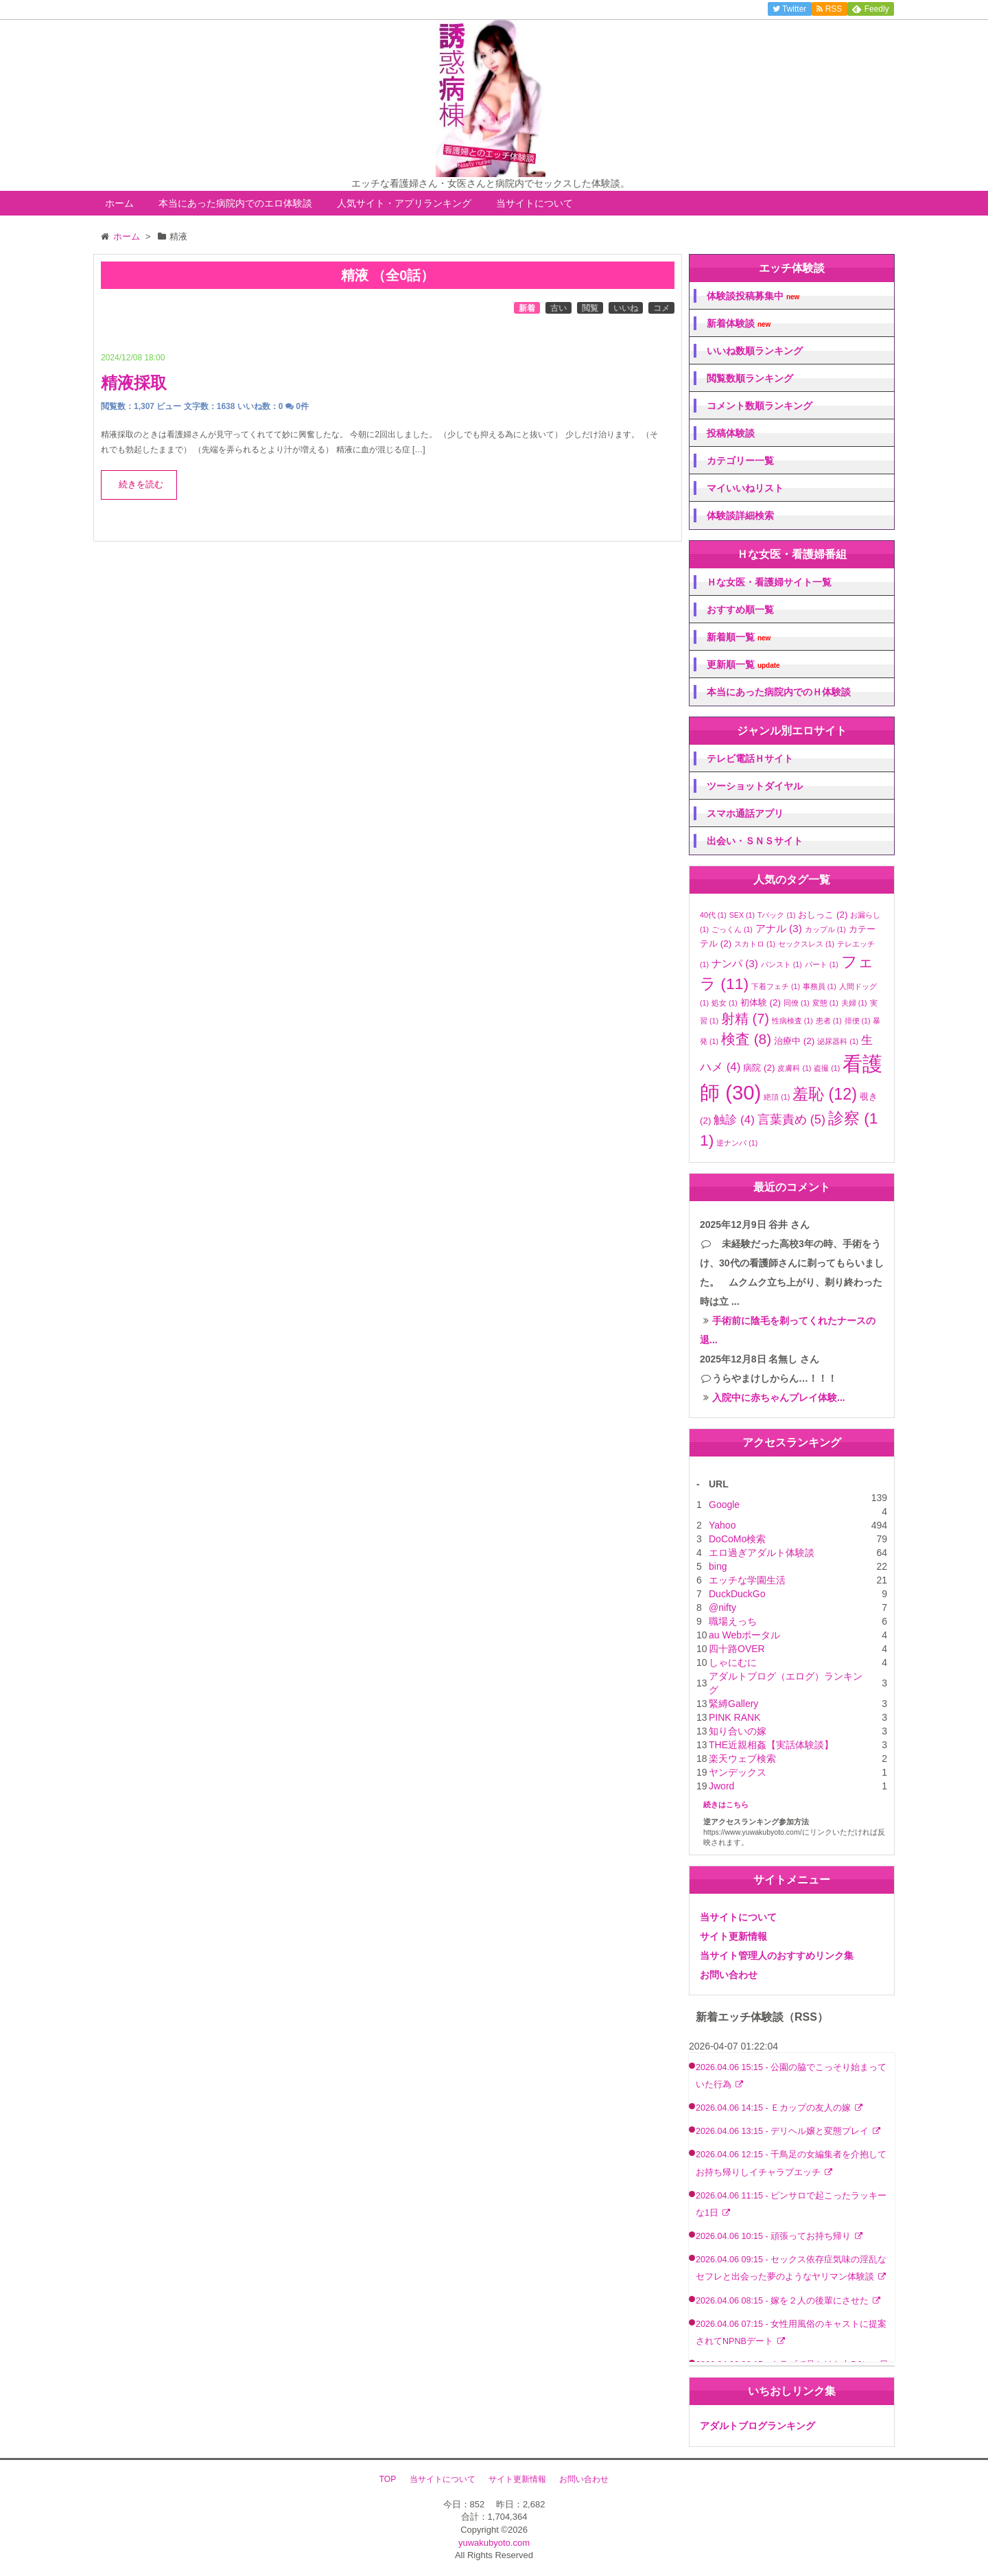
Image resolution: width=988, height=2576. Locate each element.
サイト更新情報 (733, 1936)
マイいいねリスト (745, 488)
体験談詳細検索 (740, 515)
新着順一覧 (739, 637)
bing (718, 1566)
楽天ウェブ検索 (742, 1758)
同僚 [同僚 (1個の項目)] (797, 1003)
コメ (661, 308)
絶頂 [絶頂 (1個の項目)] (777, 1097)
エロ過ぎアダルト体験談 (761, 1552)
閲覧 (590, 308)
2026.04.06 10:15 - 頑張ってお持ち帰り (775, 2236)
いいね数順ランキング (755, 351)
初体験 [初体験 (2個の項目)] (760, 1002)
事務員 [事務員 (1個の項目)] (819, 986)
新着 (527, 308)
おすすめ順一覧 (740, 609)
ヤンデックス (737, 1772)
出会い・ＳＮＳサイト (755, 841)
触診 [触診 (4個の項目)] (734, 1119)
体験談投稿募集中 (753, 296)
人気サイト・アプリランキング (404, 203)
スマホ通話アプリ (745, 813)
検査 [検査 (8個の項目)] (746, 1039)
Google (724, 1504)
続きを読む (141, 484)
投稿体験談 (731, 433)
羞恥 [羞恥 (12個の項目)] (824, 1094)
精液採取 (134, 382)
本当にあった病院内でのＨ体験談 (779, 692)
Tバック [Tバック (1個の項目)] (776, 915)
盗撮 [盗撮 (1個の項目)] (827, 1068)
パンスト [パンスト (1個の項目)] (781, 964)
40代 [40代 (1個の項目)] (713, 915)
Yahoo (722, 1525)
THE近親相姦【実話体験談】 (771, 1744)
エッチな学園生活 (747, 1580)
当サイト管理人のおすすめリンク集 (777, 1955)
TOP (387, 2479)
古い (558, 308)
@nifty (722, 1607)
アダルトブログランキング (757, 2425)
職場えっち (733, 1621)
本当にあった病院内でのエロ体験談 (235, 203)
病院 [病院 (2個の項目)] (759, 1068)
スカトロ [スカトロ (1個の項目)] (754, 944)
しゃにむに (733, 1662)
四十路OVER (737, 1648)
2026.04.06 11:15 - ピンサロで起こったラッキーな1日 (791, 2204)
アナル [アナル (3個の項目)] (778, 928)
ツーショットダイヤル (755, 786)
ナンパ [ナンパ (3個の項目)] (734, 963)
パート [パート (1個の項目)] (821, 964)
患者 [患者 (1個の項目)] (829, 1021)
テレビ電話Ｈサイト (750, 758)
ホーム (119, 203)
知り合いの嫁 (737, 1731)
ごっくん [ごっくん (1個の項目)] (732, 929)
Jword (721, 1785)
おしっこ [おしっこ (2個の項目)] (822, 914)
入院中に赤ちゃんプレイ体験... (778, 1397)
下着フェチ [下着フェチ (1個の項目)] (775, 986)
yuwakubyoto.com (494, 2543)
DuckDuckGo (737, 1593)
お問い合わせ (728, 1974)
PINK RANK (734, 1717)
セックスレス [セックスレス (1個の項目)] (806, 944)
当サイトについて (534, 203)
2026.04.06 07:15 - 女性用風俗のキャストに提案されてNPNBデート (791, 2332)
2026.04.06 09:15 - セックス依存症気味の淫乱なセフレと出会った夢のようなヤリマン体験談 (791, 2268)
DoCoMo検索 (737, 1538)
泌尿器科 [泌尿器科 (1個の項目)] (837, 1041)
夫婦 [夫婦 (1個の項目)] (854, 1003)
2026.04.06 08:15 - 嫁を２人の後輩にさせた (783, 2301)
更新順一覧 (743, 665)
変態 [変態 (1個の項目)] (825, 1003)
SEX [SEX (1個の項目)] (742, 915)
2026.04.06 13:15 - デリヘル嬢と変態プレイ (783, 2131)
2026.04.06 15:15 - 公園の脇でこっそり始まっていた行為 (791, 2076)
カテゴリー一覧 (740, 460)
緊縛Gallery (733, 1703)
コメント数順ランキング (759, 405)
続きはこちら (726, 1804)
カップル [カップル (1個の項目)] (825, 929)
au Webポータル (744, 1634)
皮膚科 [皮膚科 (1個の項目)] (794, 1068)
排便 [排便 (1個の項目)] (858, 1021)
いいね (625, 308)
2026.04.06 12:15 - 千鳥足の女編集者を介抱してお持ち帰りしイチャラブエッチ (791, 2163)
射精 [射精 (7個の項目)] (745, 1018)
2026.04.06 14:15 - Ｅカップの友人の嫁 (775, 2108)
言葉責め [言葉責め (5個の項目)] (791, 1119)
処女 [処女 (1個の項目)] (724, 1003)
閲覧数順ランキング (750, 378)
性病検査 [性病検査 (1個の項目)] (792, 1021)
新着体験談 (739, 323)
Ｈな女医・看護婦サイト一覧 (769, 582)
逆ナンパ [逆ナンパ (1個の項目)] (736, 1143)
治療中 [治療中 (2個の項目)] (794, 1041)
